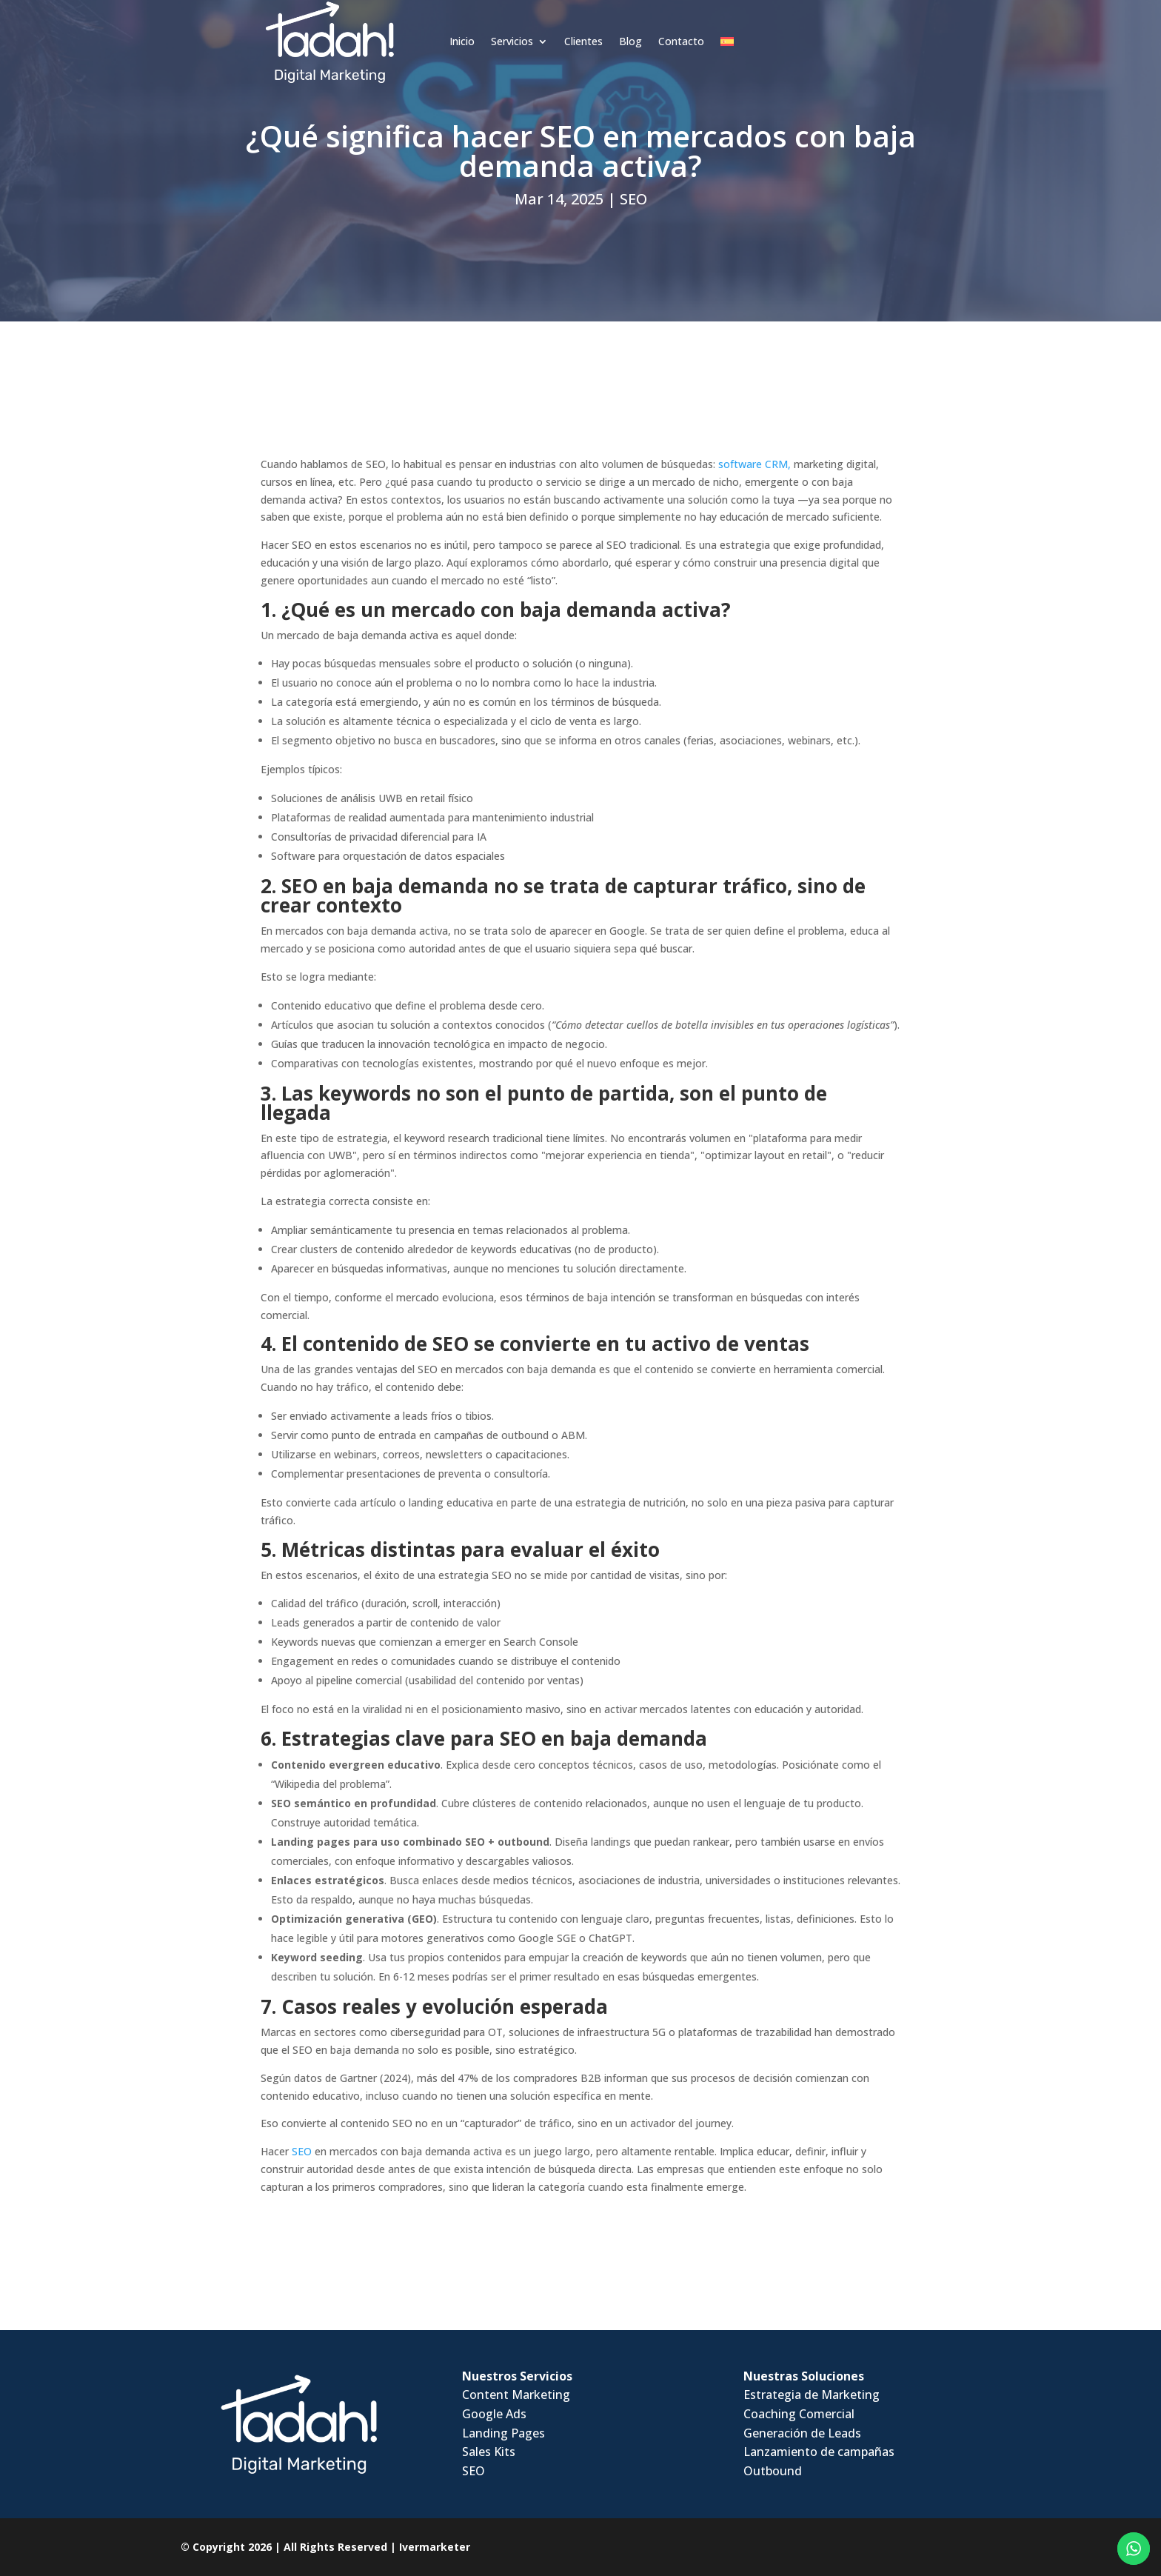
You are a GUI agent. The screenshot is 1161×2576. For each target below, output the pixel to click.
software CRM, (754, 464)
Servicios (434, 28)
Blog (552, 28)
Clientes (505, 28)
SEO (633, 199)
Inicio (384, 28)
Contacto (603, 28)
